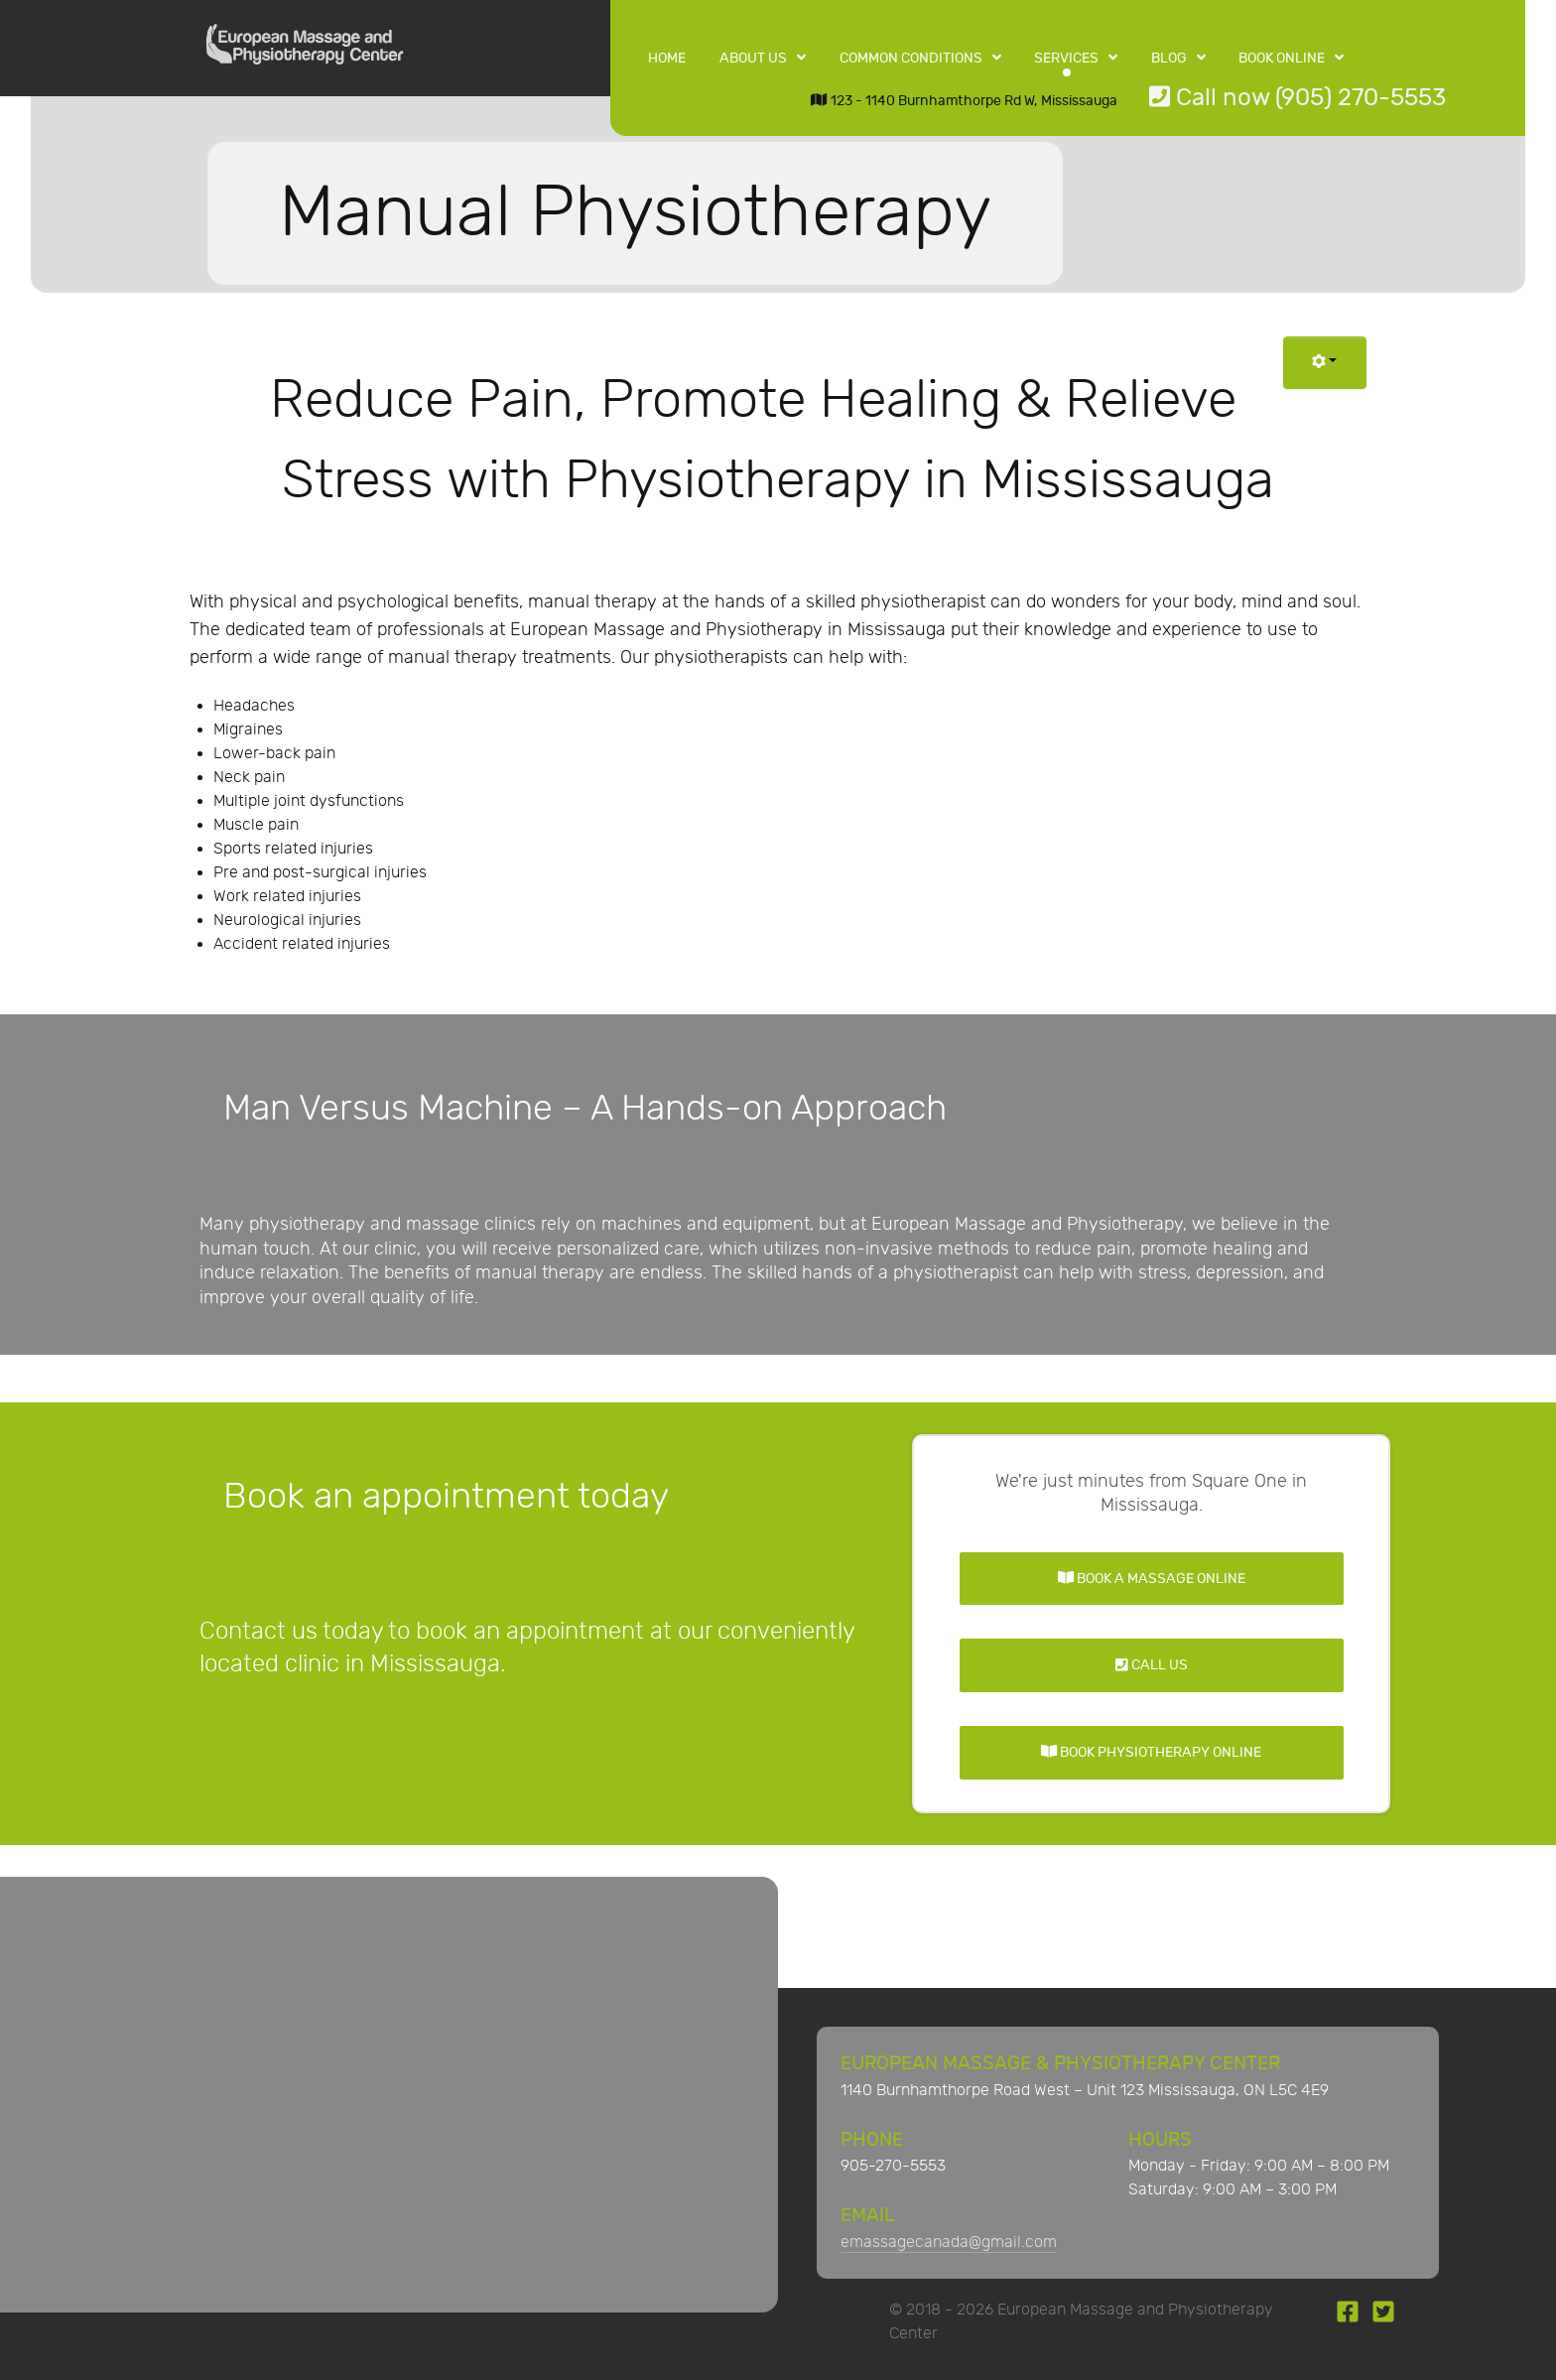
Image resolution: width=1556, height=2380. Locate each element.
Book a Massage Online (1151, 1578)
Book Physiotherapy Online (1151, 1752)
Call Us (1151, 1664)
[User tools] (1325, 362)
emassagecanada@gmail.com (949, 2242)
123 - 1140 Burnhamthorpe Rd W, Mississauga (963, 100)
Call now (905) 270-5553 (1297, 97)
